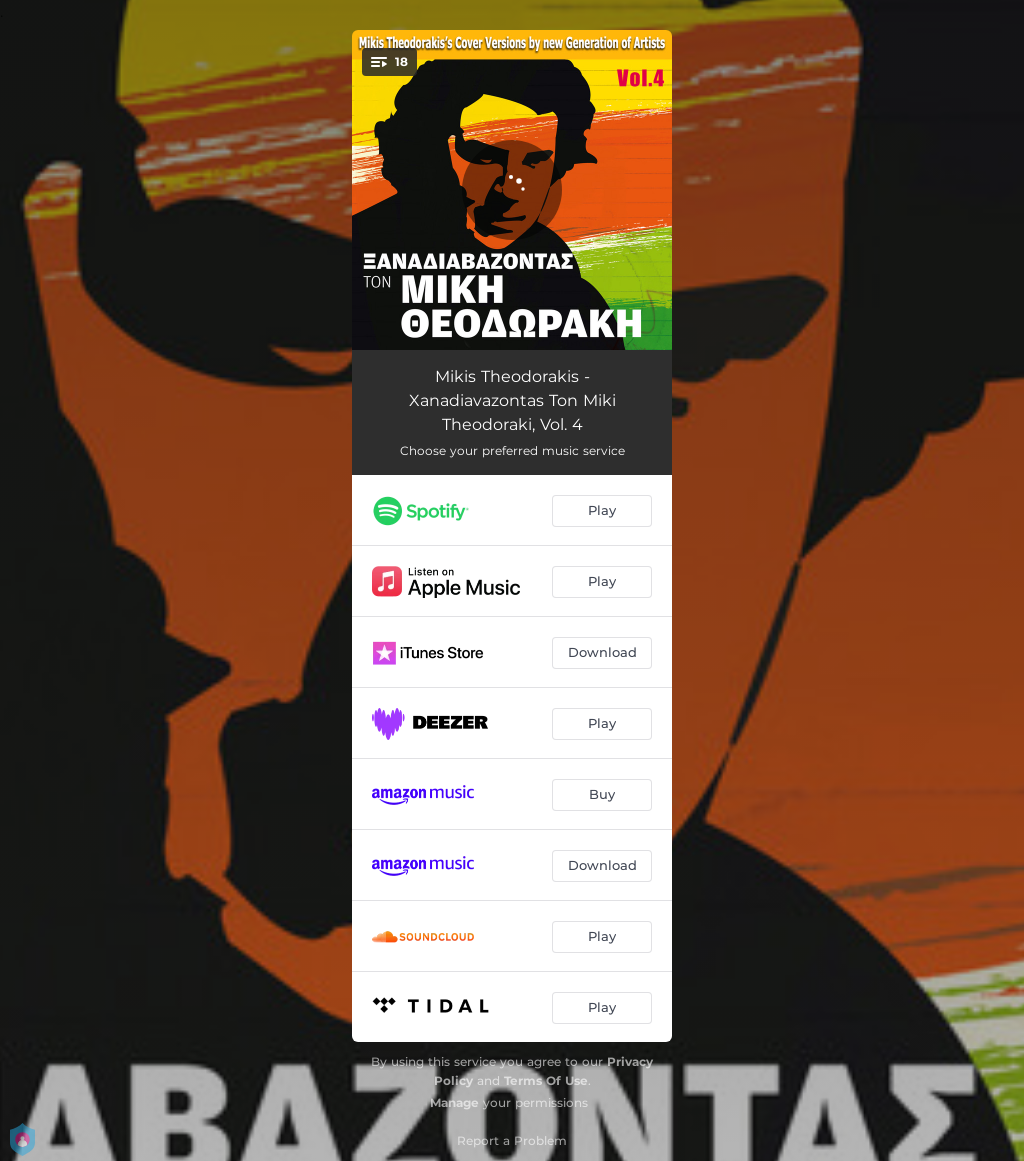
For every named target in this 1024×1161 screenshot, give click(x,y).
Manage (454, 1102)
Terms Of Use (546, 1080)
